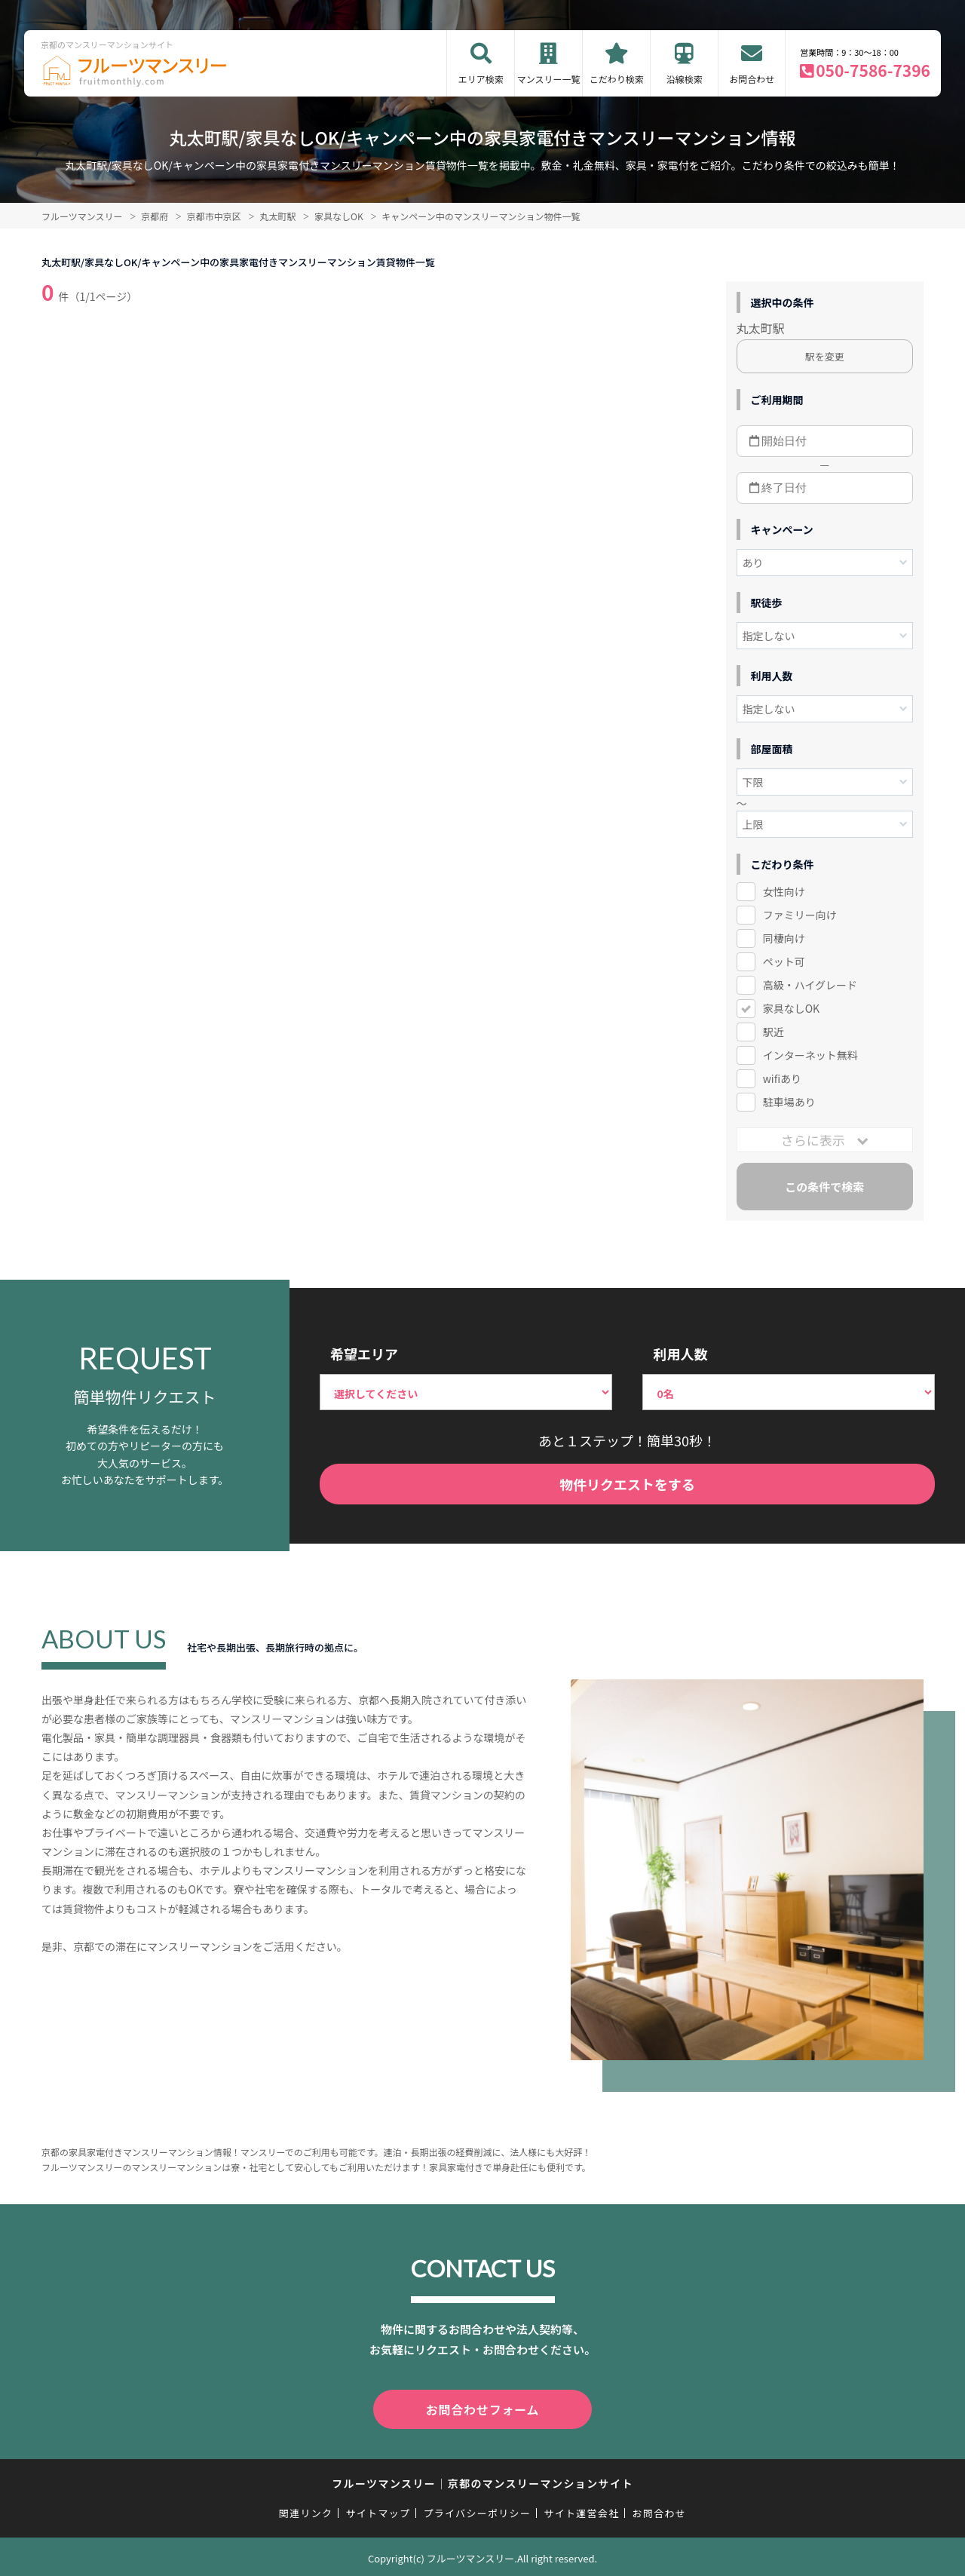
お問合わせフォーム (482, 2407)
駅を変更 (824, 356)
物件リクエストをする (627, 1484)
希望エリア (364, 1353)
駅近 (773, 1031)
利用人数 (680, 1353)
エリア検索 (481, 78)
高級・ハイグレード (810, 984)
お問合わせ (751, 78)
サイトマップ (378, 2510)
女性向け (784, 891)
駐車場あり (789, 1101)
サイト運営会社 (581, 2510)
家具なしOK (791, 1008)
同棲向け (784, 938)
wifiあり (782, 1078)
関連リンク (306, 2510)
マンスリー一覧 (549, 78)
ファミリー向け (800, 914)
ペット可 (784, 961)
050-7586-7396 (873, 70)
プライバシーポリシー (477, 2510)
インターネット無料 (810, 1055)
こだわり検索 (617, 78)
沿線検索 (684, 78)
